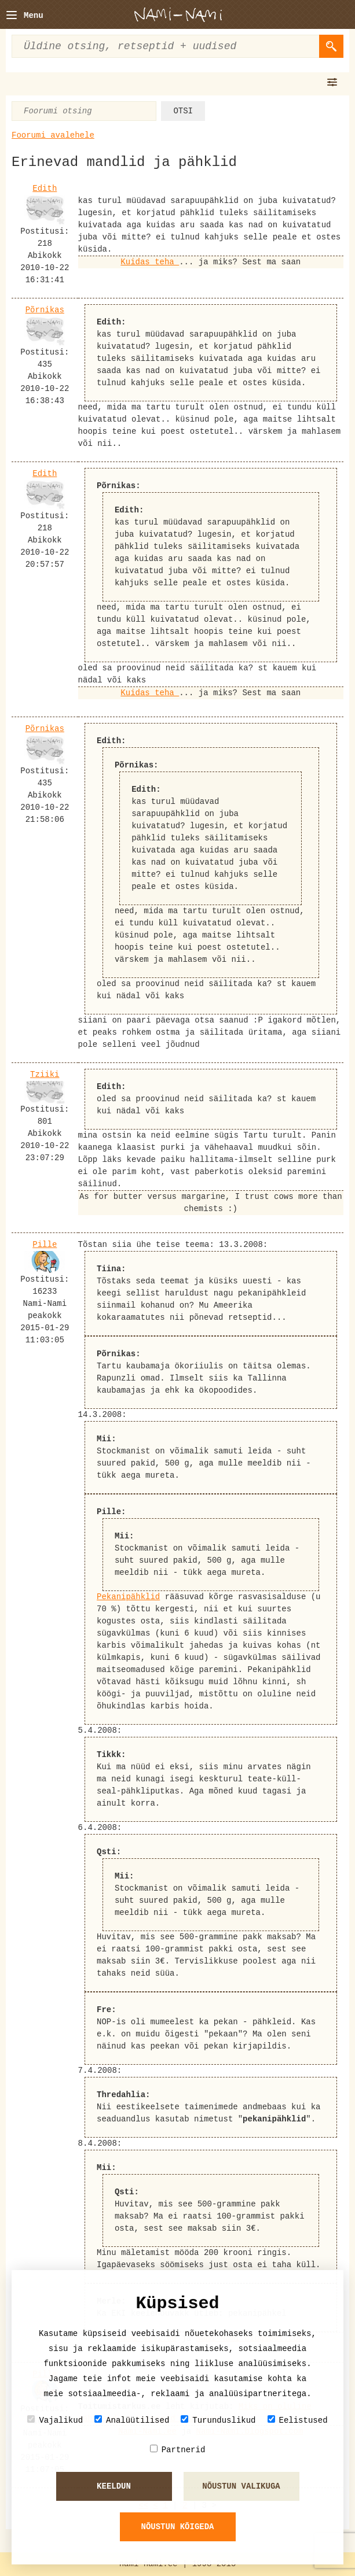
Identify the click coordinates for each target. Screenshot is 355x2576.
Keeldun (114, 2486)
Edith (44, 188)
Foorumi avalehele (53, 135)
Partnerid (178, 2450)
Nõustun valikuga (241, 2486)
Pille (44, 1244)
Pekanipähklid (128, 1596)
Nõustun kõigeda (177, 2526)
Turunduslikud (218, 2420)
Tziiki (44, 1074)
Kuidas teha (149, 262)
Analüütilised (131, 2420)
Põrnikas (44, 310)
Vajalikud (55, 2420)
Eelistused (298, 2420)
